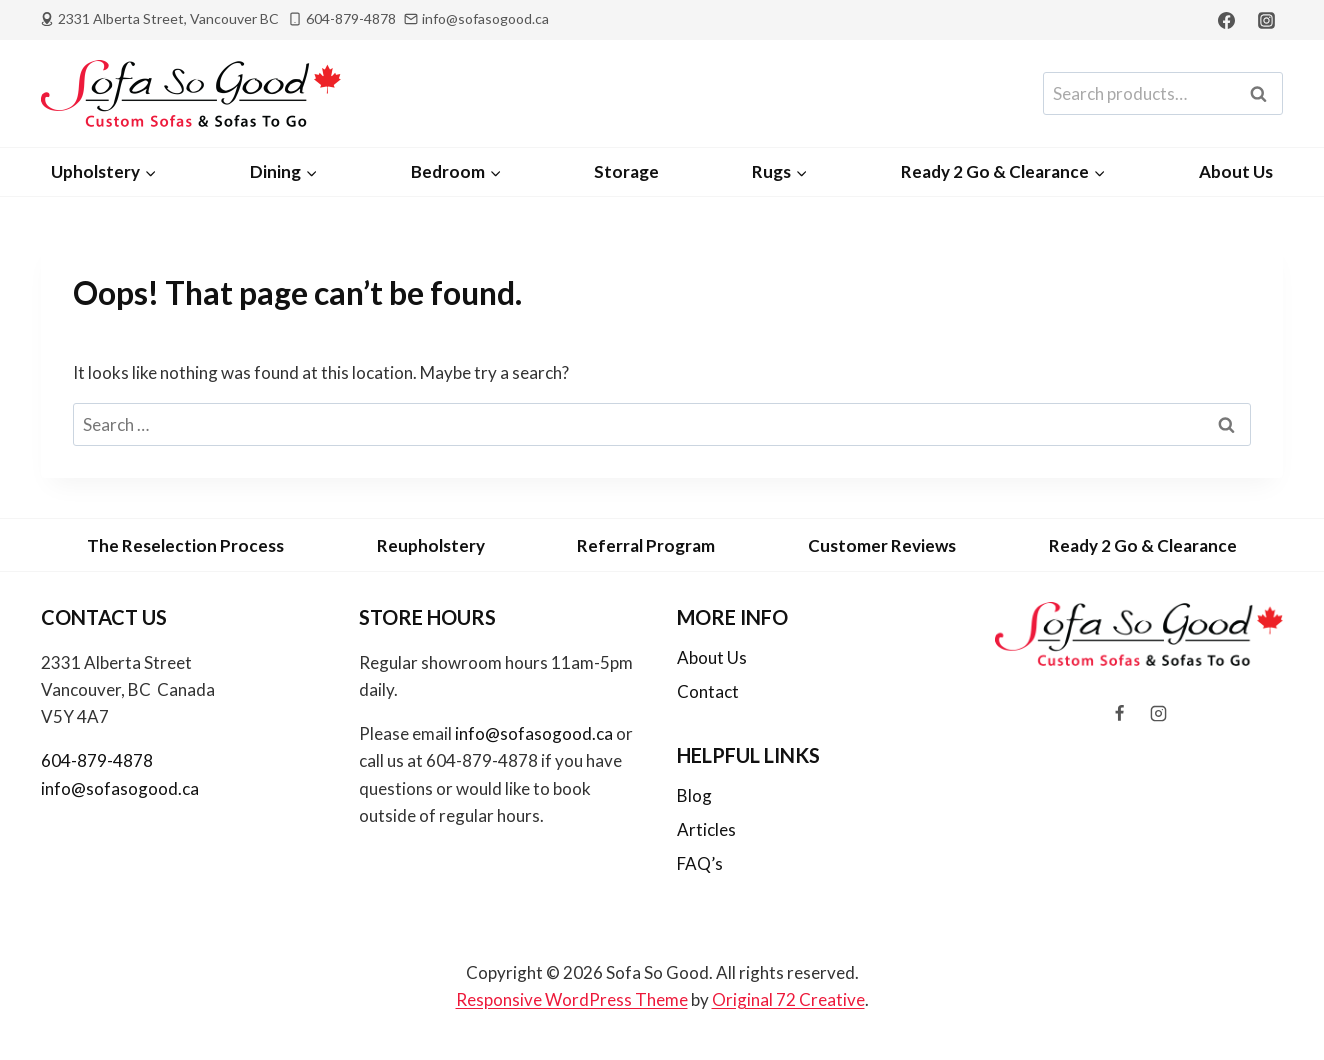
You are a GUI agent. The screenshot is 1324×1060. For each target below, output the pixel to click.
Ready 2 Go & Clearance (1143, 545)
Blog (694, 795)
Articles (706, 829)
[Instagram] (1266, 20)
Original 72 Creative (788, 999)
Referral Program (646, 545)
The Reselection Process (185, 545)
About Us (1236, 171)
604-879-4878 (97, 760)
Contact (708, 691)
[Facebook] (1227, 20)
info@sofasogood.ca (120, 788)
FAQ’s (700, 863)
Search (1264, 94)
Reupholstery (431, 545)
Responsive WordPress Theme (572, 999)
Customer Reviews (882, 545)
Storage (626, 171)
